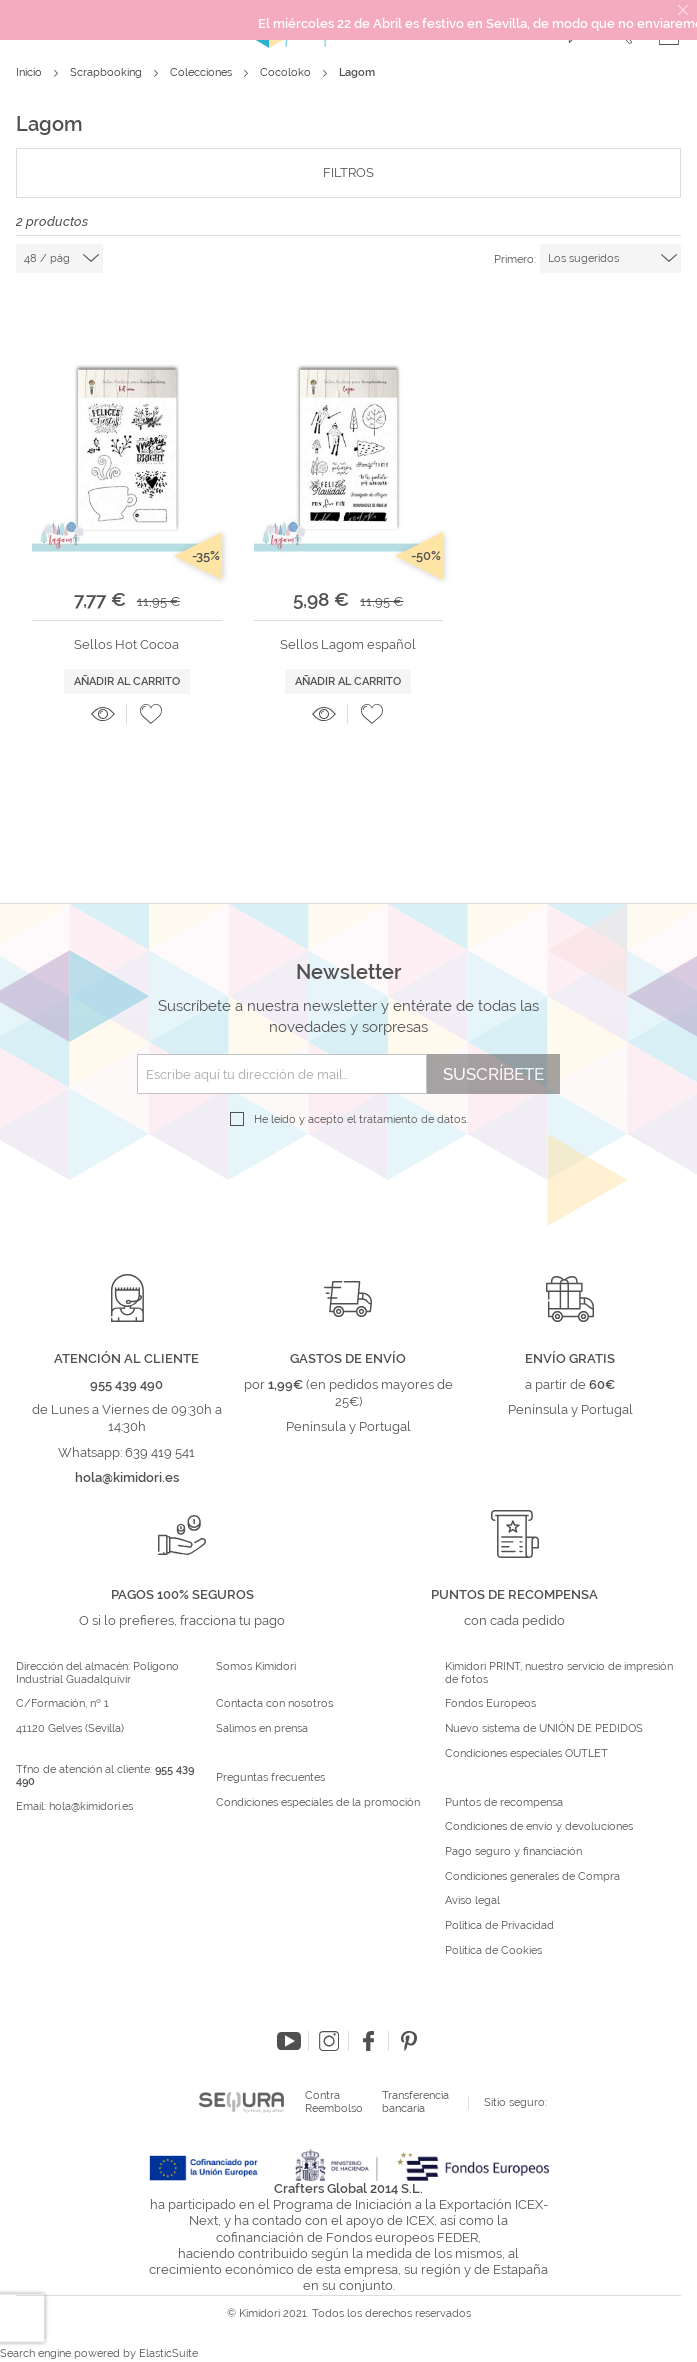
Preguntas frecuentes (270, 1778)
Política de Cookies (493, 1951)
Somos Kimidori (256, 1667)
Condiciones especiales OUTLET (526, 1754)
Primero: (515, 259)
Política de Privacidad (499, 1926)
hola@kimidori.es (91, 1806)
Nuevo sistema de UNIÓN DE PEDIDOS (544, 1729)
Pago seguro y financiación (513, 1852)
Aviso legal (472, 1901)
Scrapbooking (107, 72)
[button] (151, 714)
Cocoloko (287, 72)
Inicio (30, 72)
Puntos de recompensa (504, 1803)
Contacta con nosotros (274, 1704)
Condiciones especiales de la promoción (319, 1803)
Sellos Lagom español (348, 644)
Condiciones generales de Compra (532, 1877)
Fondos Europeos (490, 1704)
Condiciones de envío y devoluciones (539, 1827)
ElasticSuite (168, 2353)
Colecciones (202, 72)
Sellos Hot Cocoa (126, 644)
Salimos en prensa (262, 1729)
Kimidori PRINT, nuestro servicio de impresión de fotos (559, 1673)
